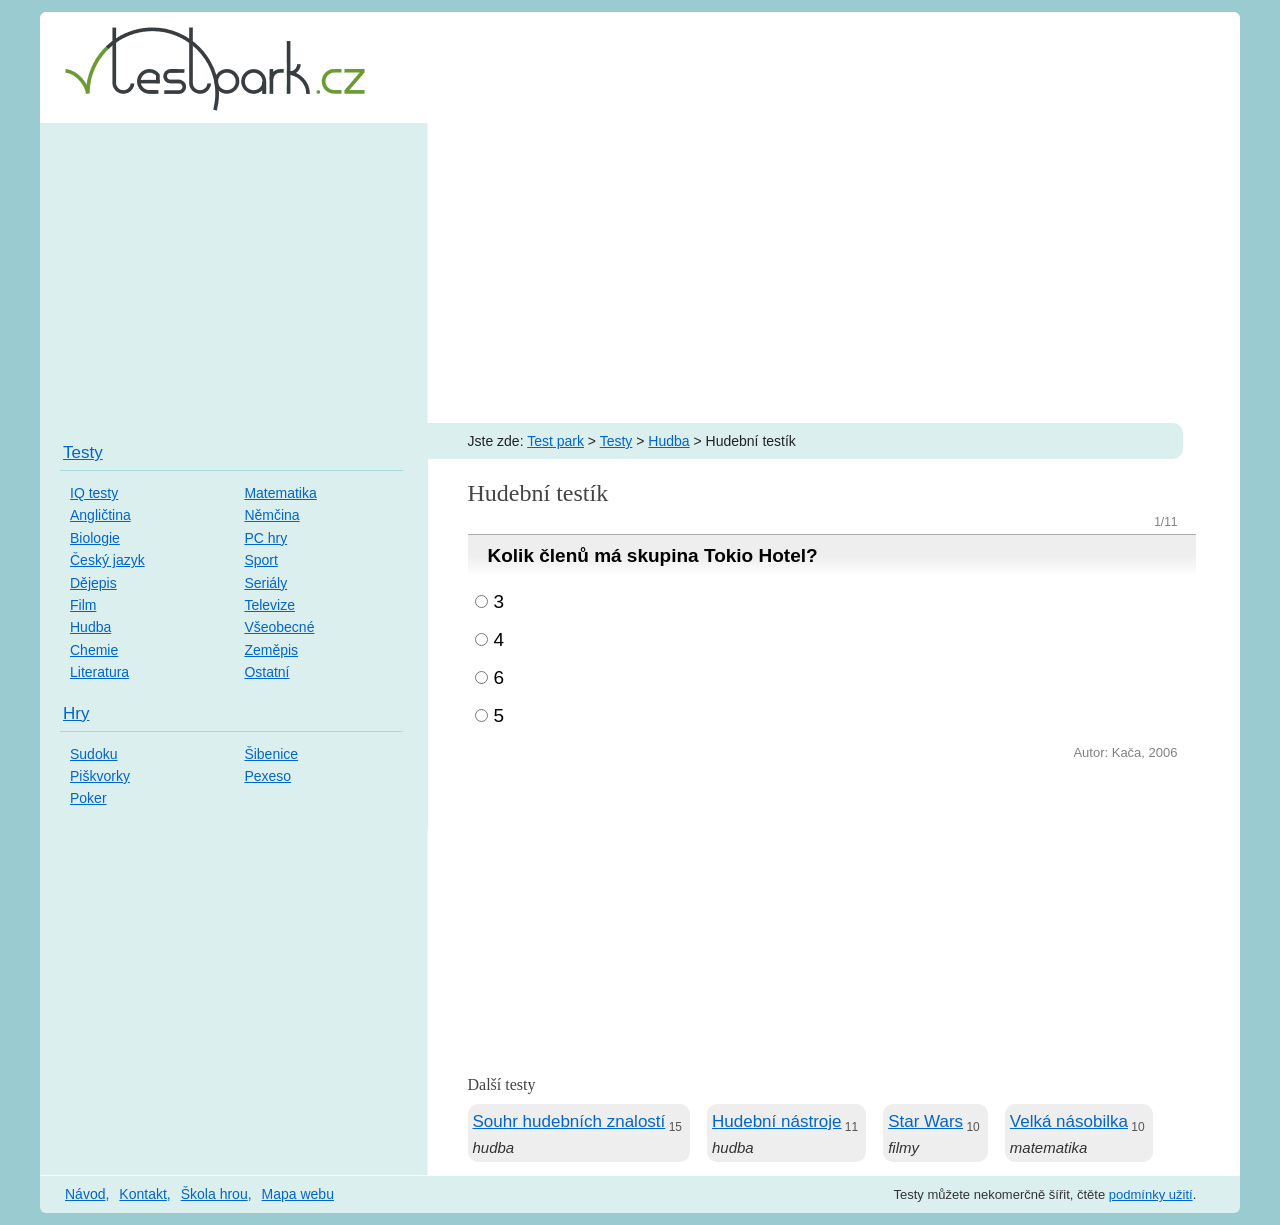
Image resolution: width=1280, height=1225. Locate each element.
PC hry (265, 538)
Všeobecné (279, 627)
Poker (88, 798)
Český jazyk (107, 560)
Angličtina (100, 515)
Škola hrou (214, 1194)
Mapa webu (298, 1194)
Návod (85, 1194)
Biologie (95, 538)
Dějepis (93, 583)
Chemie (94, 650)
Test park (555, 441)
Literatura (99, 672)
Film (83, 605)
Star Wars (925, 1121)
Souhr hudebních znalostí (569, 1121)
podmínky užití (1151, 1194)
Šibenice (271, 754)
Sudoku (93, 754)
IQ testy (94, 493)
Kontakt (142, 1194)
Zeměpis (271, 650)
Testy (616, 441)
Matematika (280, 493)
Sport (260, 560)
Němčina (271, 515)
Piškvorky (100, 776)
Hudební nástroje (776, 1121)
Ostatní (266, 672)
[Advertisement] (640, 273)
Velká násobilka (1069, 1121)
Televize (269, 605)
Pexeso (267, 776)
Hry (76, 713)
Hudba (668, 441)
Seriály (265, 583)
